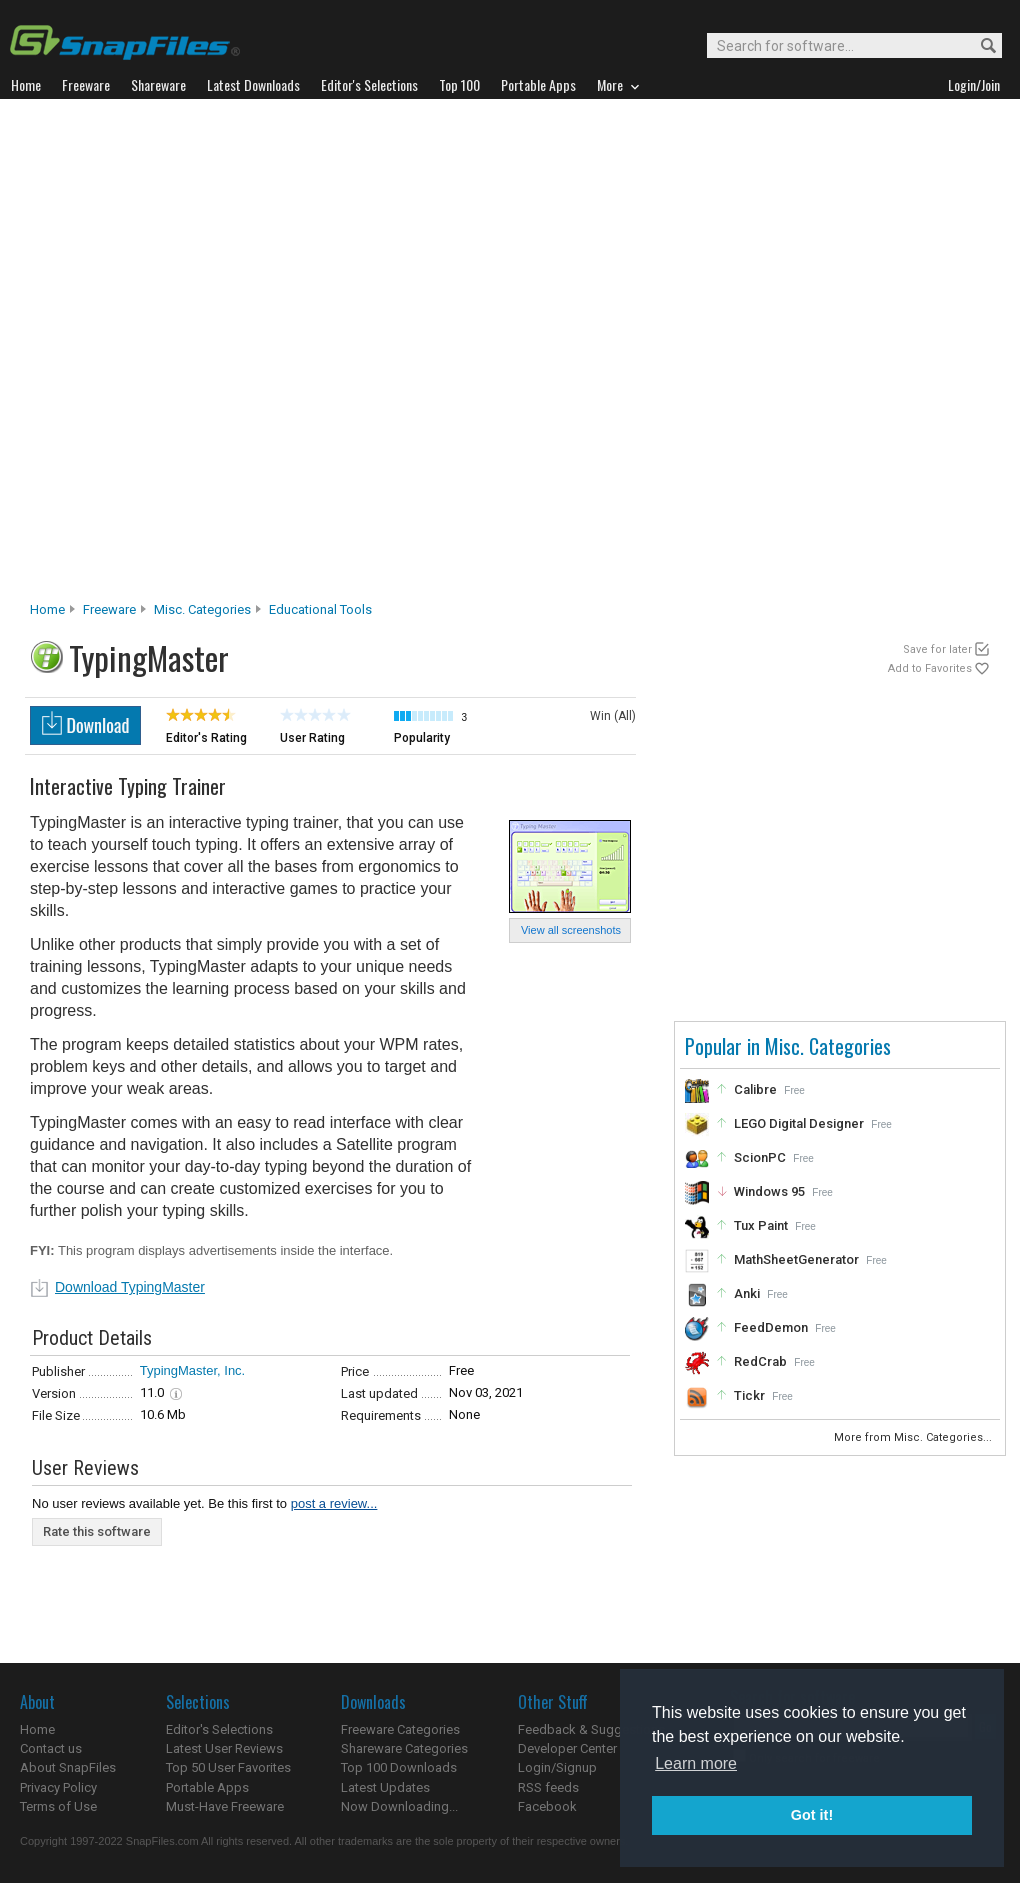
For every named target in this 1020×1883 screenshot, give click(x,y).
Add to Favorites (930, 668)
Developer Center (567, 1748)
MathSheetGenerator (796, 1259)
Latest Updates (385, 1787)
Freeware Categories (400, 1729)
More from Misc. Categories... (914, 1437)
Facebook (547, 1806)
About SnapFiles (68, 1767)
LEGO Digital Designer (799, 1123)
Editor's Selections (219, 1729)
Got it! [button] (812, 1815)
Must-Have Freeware (225, 1806)
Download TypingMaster (130, 1287)
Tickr (749, 1395)
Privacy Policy (58, 1787)
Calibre (755, 1089)
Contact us (51, 1748)
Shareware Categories (404, 1748)
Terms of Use (58, 1806)
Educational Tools (320, 609)
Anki (747, 1293)
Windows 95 (769, 1191)
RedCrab (760, 1361)
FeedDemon (771, 1327)
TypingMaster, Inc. (193, 1370)
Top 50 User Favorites (228, 1767)
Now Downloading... (399, 1806)
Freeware (109, 609)
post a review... (334, 1503)
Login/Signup (557, 1767)
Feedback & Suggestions (591, 1729)
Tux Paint (761, 1225)
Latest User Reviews (224, 1748)
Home (47, 609)
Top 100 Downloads (399, 1767)
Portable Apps (207, 1787)
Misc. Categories (202, 609)
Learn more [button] (696, 1763)
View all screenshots (571, 930)
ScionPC (760, 1157)
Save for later (937, 649)
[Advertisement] (241, 355)
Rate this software (97, 1531)
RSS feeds (548, 1787)
